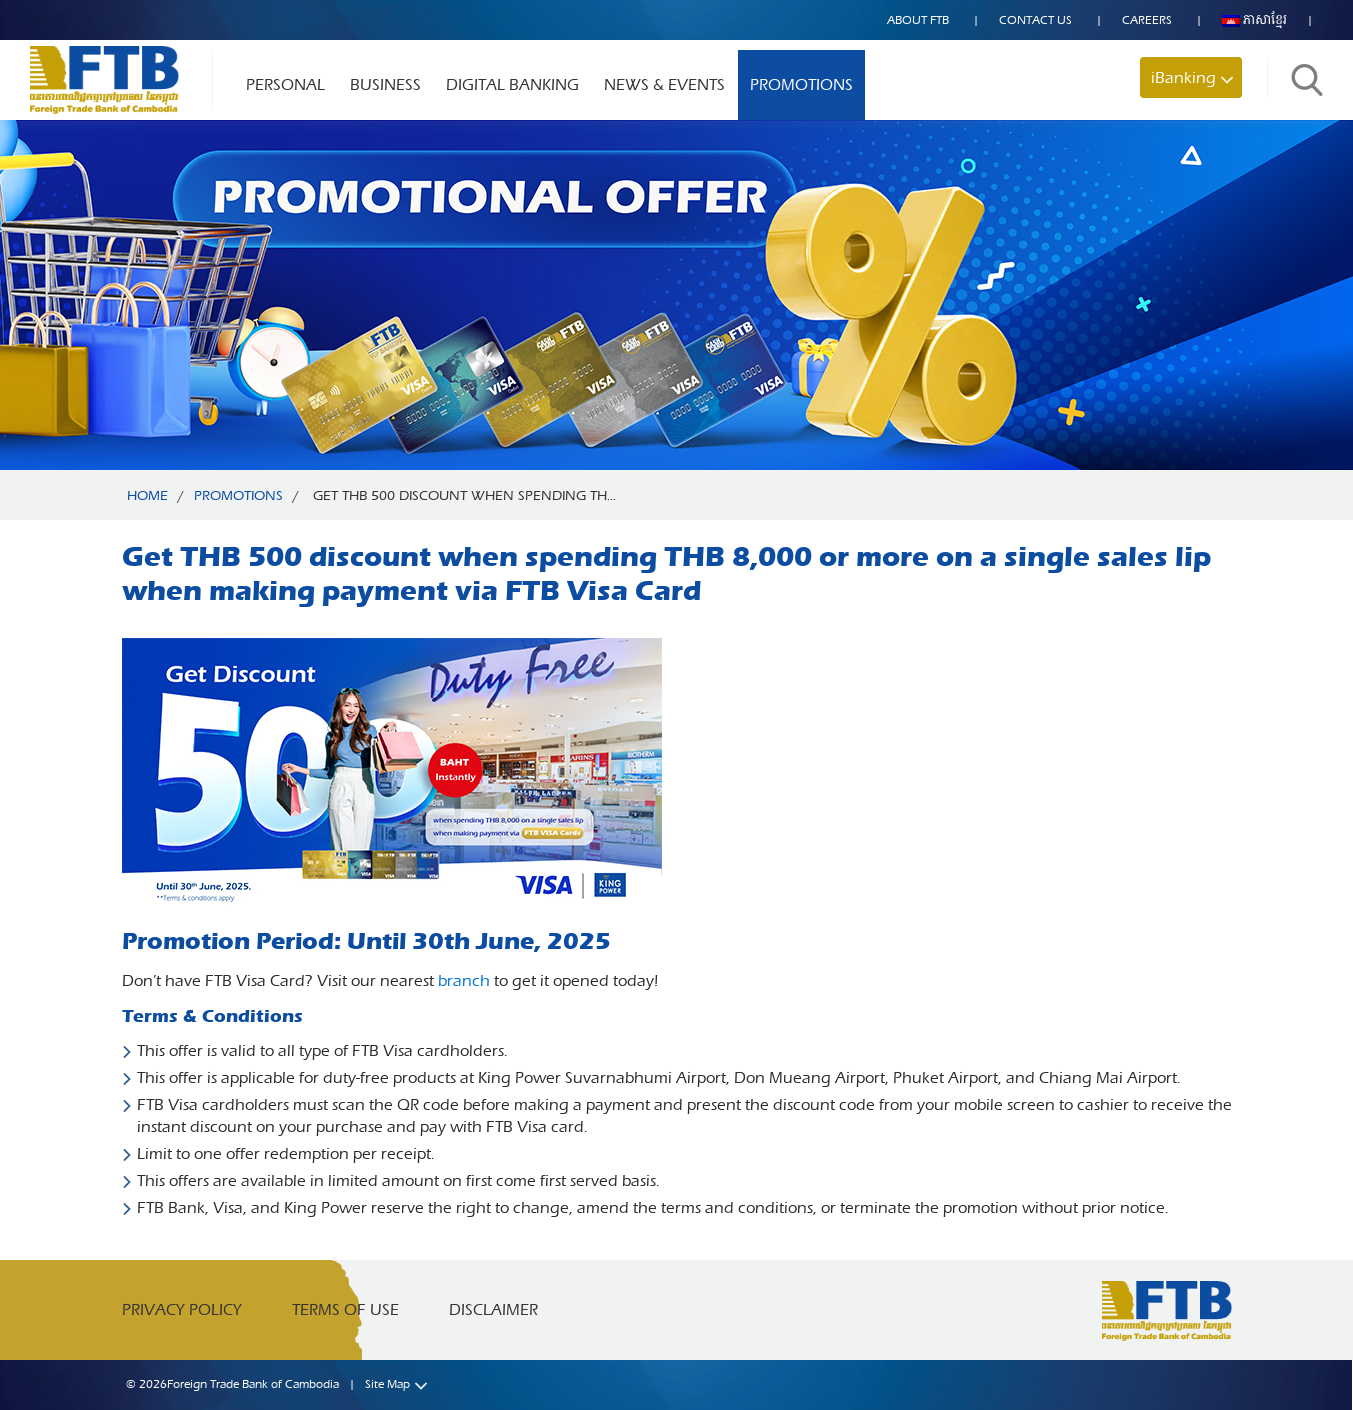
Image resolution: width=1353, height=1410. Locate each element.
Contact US (1035, 20)
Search (1307, 79)
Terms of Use (345, 1309)
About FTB (918, 20)
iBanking (1183, 77)
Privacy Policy (182, 1309)
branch (464, 980)
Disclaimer (493, 1309)
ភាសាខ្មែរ (1254, 20)
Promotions (801, 84)
